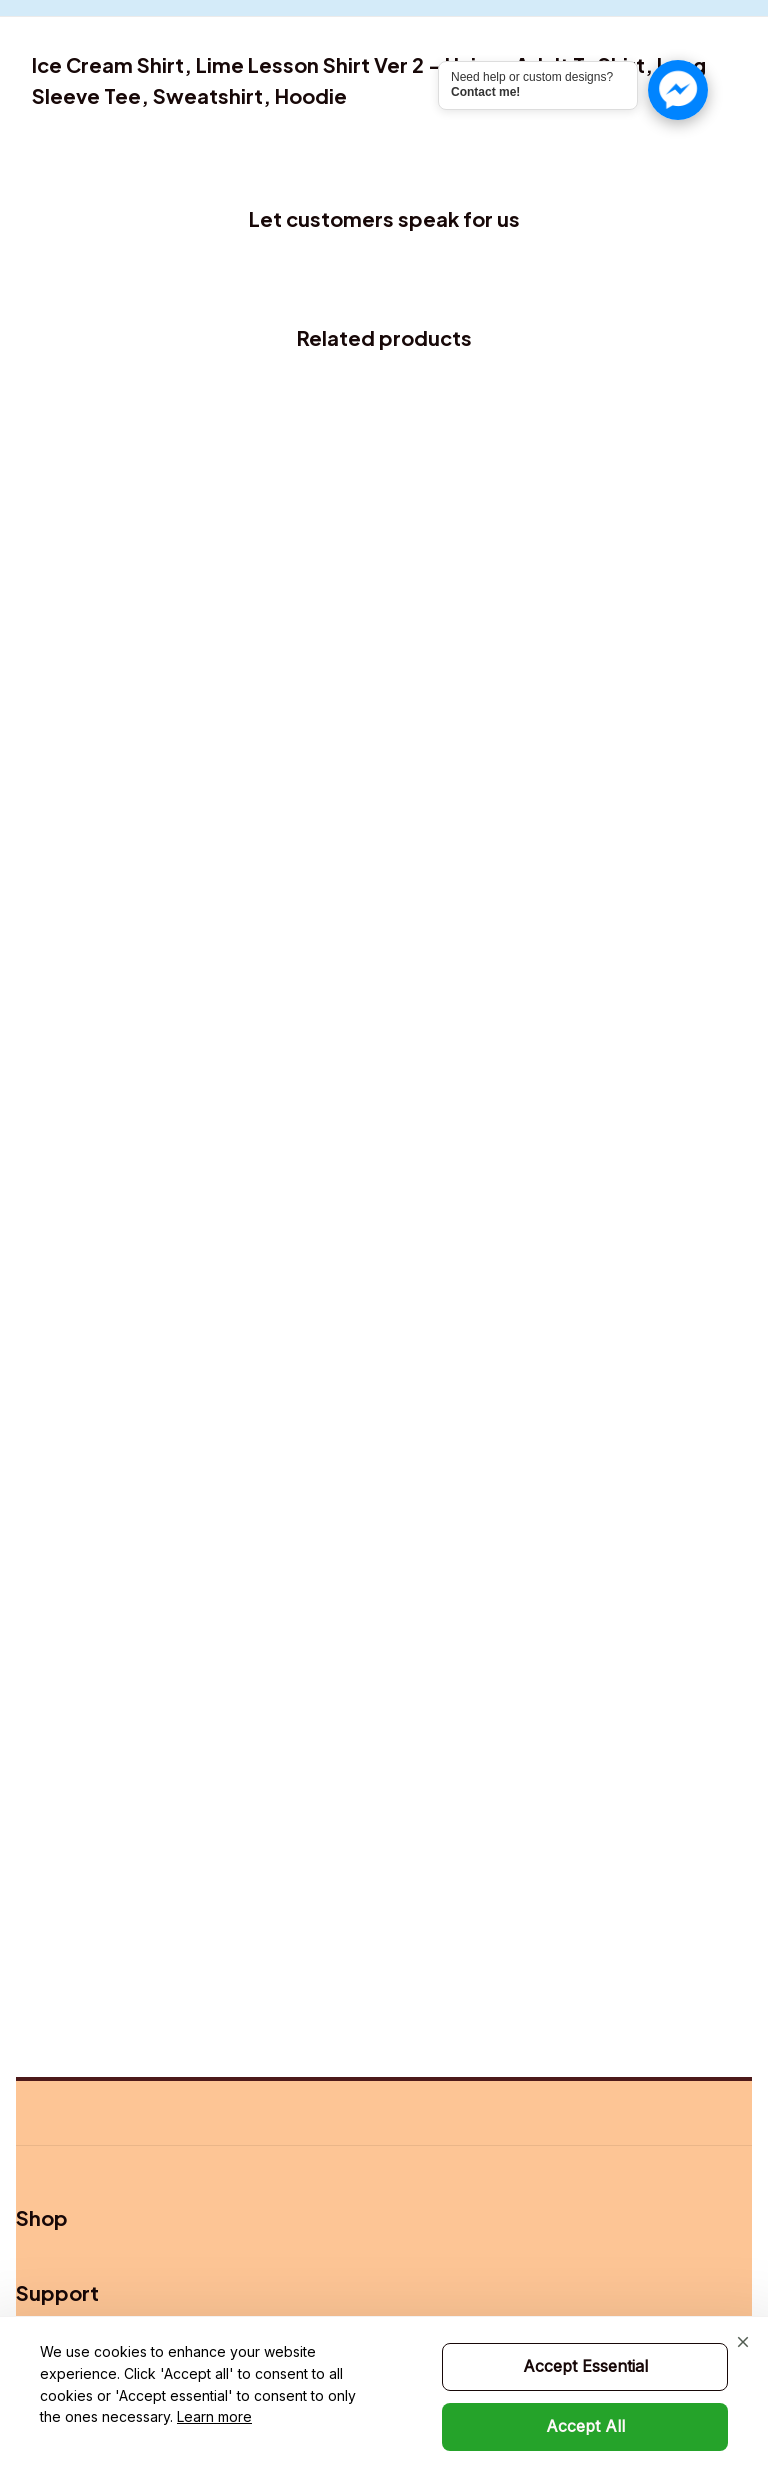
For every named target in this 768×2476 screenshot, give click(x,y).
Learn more (214, 2416)
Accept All (585, 2426)
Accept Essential (585, 2366)
